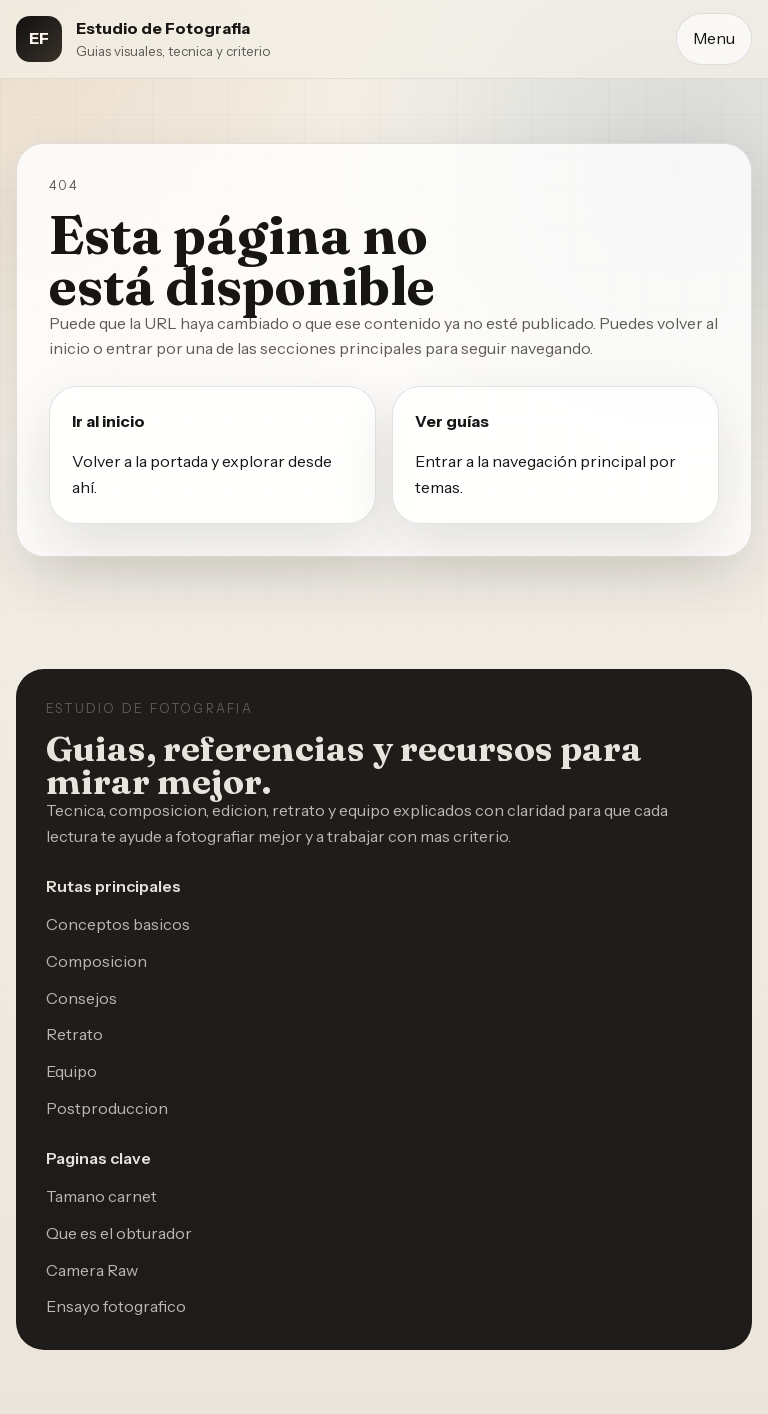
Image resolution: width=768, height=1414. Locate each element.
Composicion (96, 961)
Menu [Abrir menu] (714, 38)
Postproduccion (107, 1108)
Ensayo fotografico (116, 1306)
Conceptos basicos (118, 924)
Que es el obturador (119, 1233)
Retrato (74, 1034)
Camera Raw (92, 1270)
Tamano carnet (101, 1196)
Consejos (81, 998)
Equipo (71, 1071)
